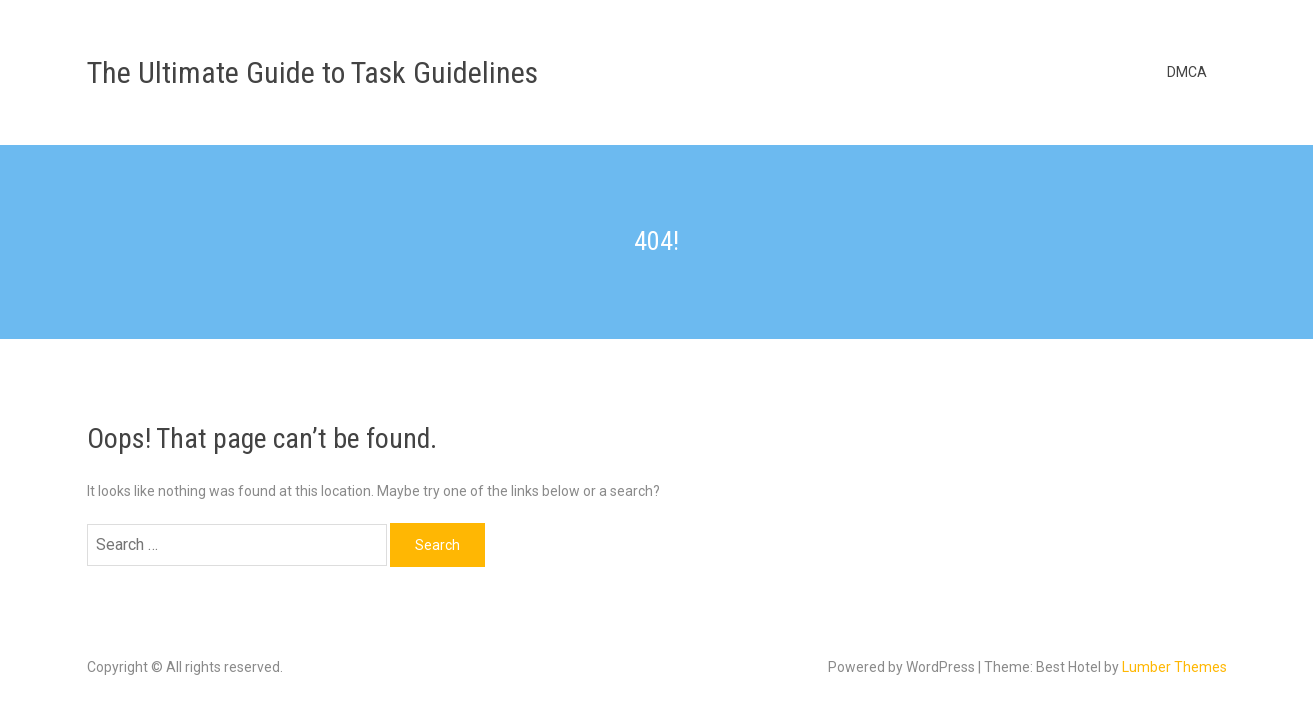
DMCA (1187, 72)
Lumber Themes (1174, 667)
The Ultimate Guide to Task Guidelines (312, 72)
